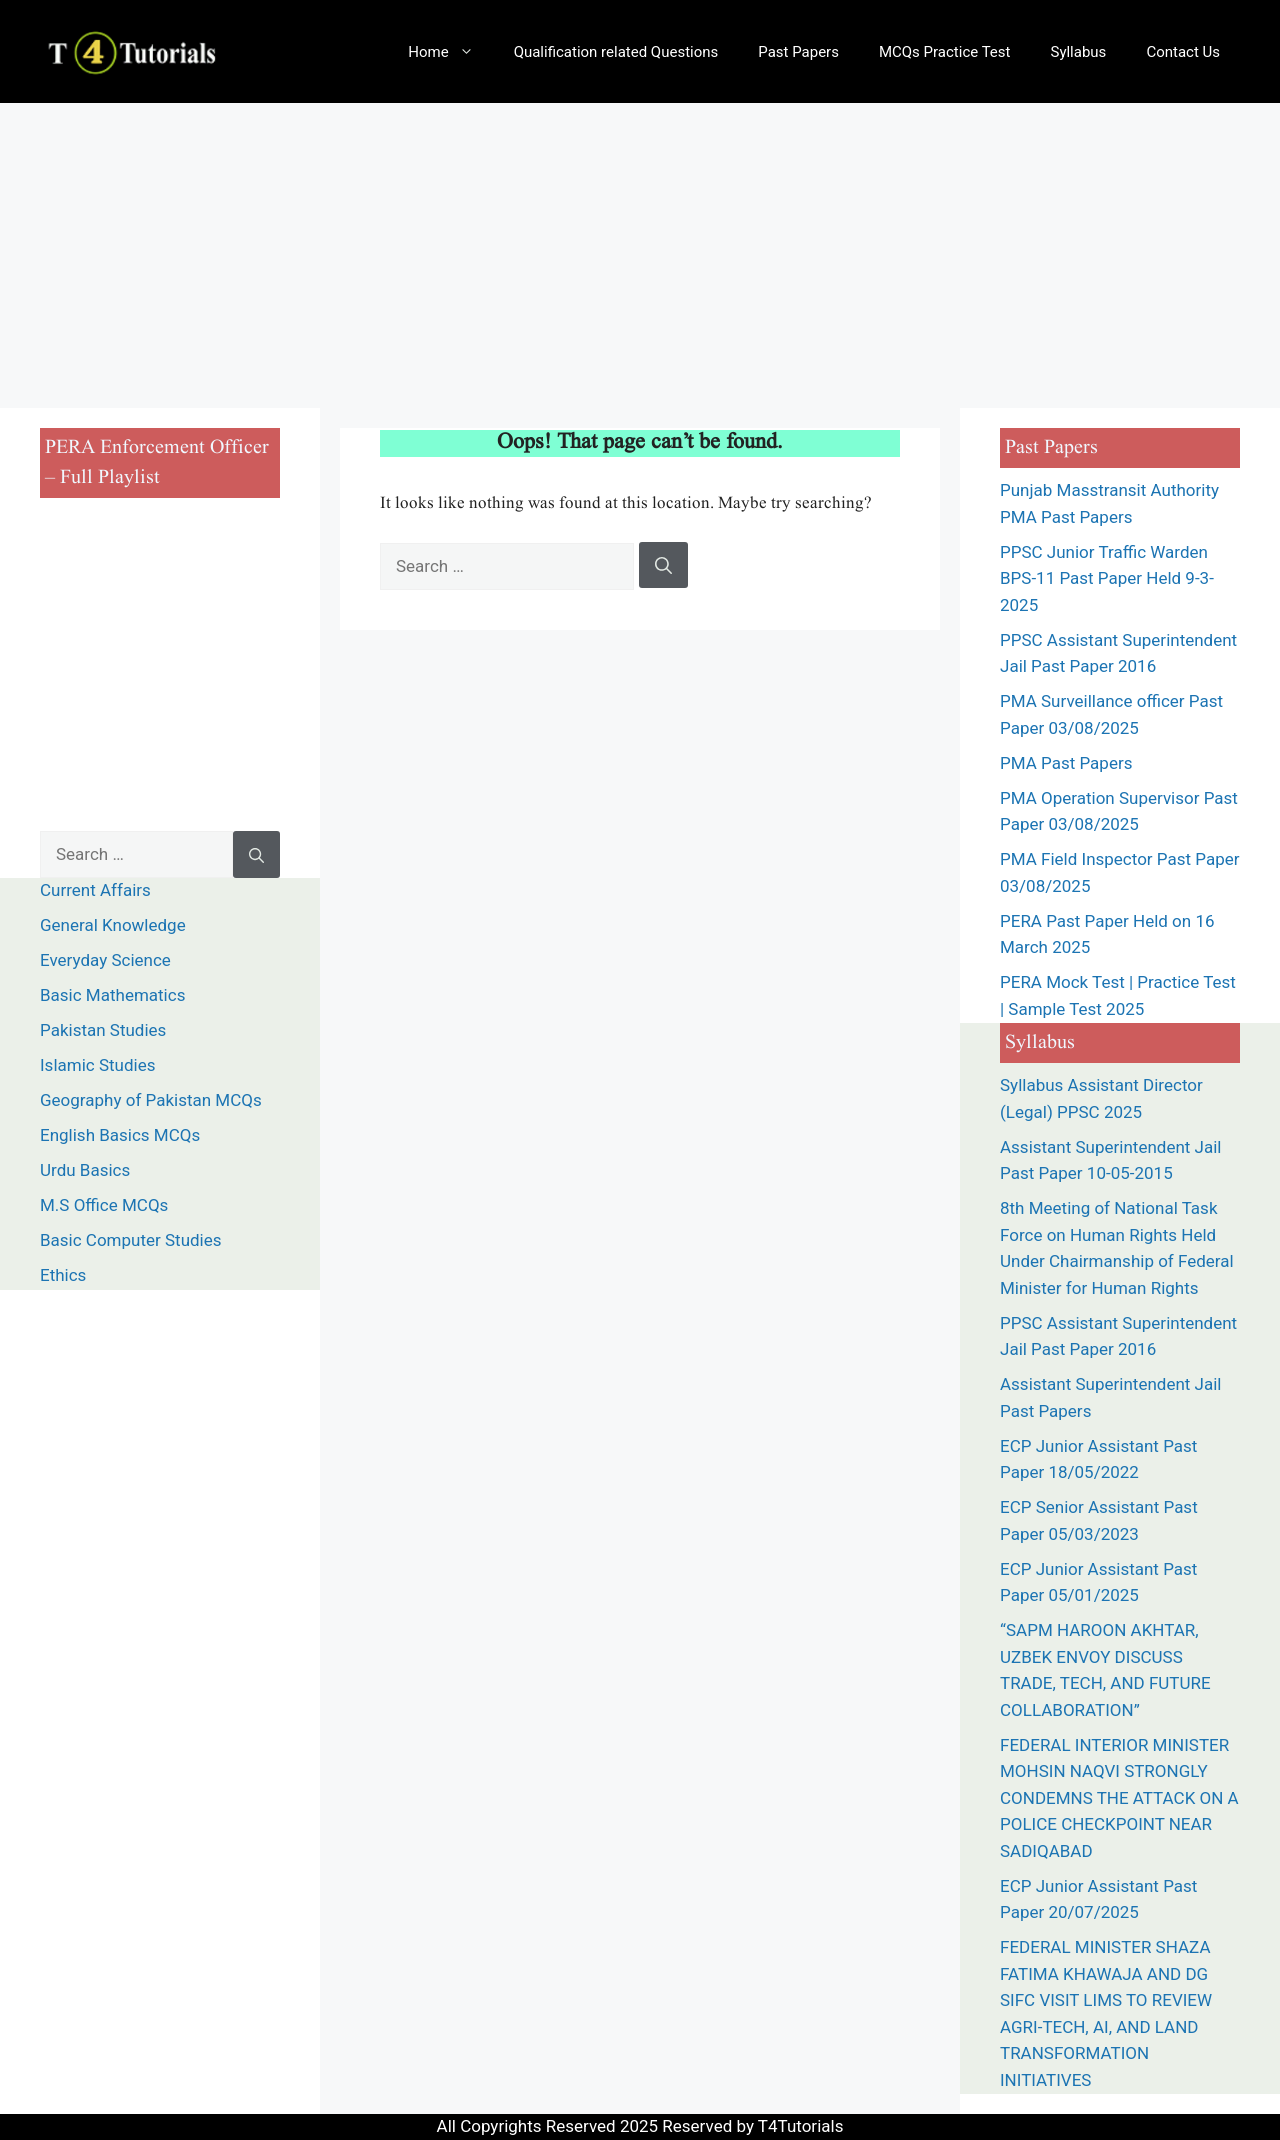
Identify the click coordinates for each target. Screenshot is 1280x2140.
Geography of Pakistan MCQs (151, 1100)
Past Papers (798, 52)
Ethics (63, 1275)
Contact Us (1183, 52)
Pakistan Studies (103, 1030)
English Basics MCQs (120, 1135)
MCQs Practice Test (945, 52)
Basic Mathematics (112, 995)
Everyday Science (105, 960)
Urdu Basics (85, 1170)
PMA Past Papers (1068, 763)
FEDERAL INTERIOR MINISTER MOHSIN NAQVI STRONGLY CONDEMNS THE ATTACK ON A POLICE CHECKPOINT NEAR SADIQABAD (1119, 1798)
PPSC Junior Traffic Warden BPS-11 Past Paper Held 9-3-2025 (1107, 578)
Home (450, 52)
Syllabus (1078, 52)
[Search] (663, 565)
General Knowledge (113, 925)
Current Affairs (95, 890)
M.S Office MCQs (104, 1205)
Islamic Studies (97, 1065)
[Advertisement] (640, 253)
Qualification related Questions (616, 52)
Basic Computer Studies (131, 1240)
